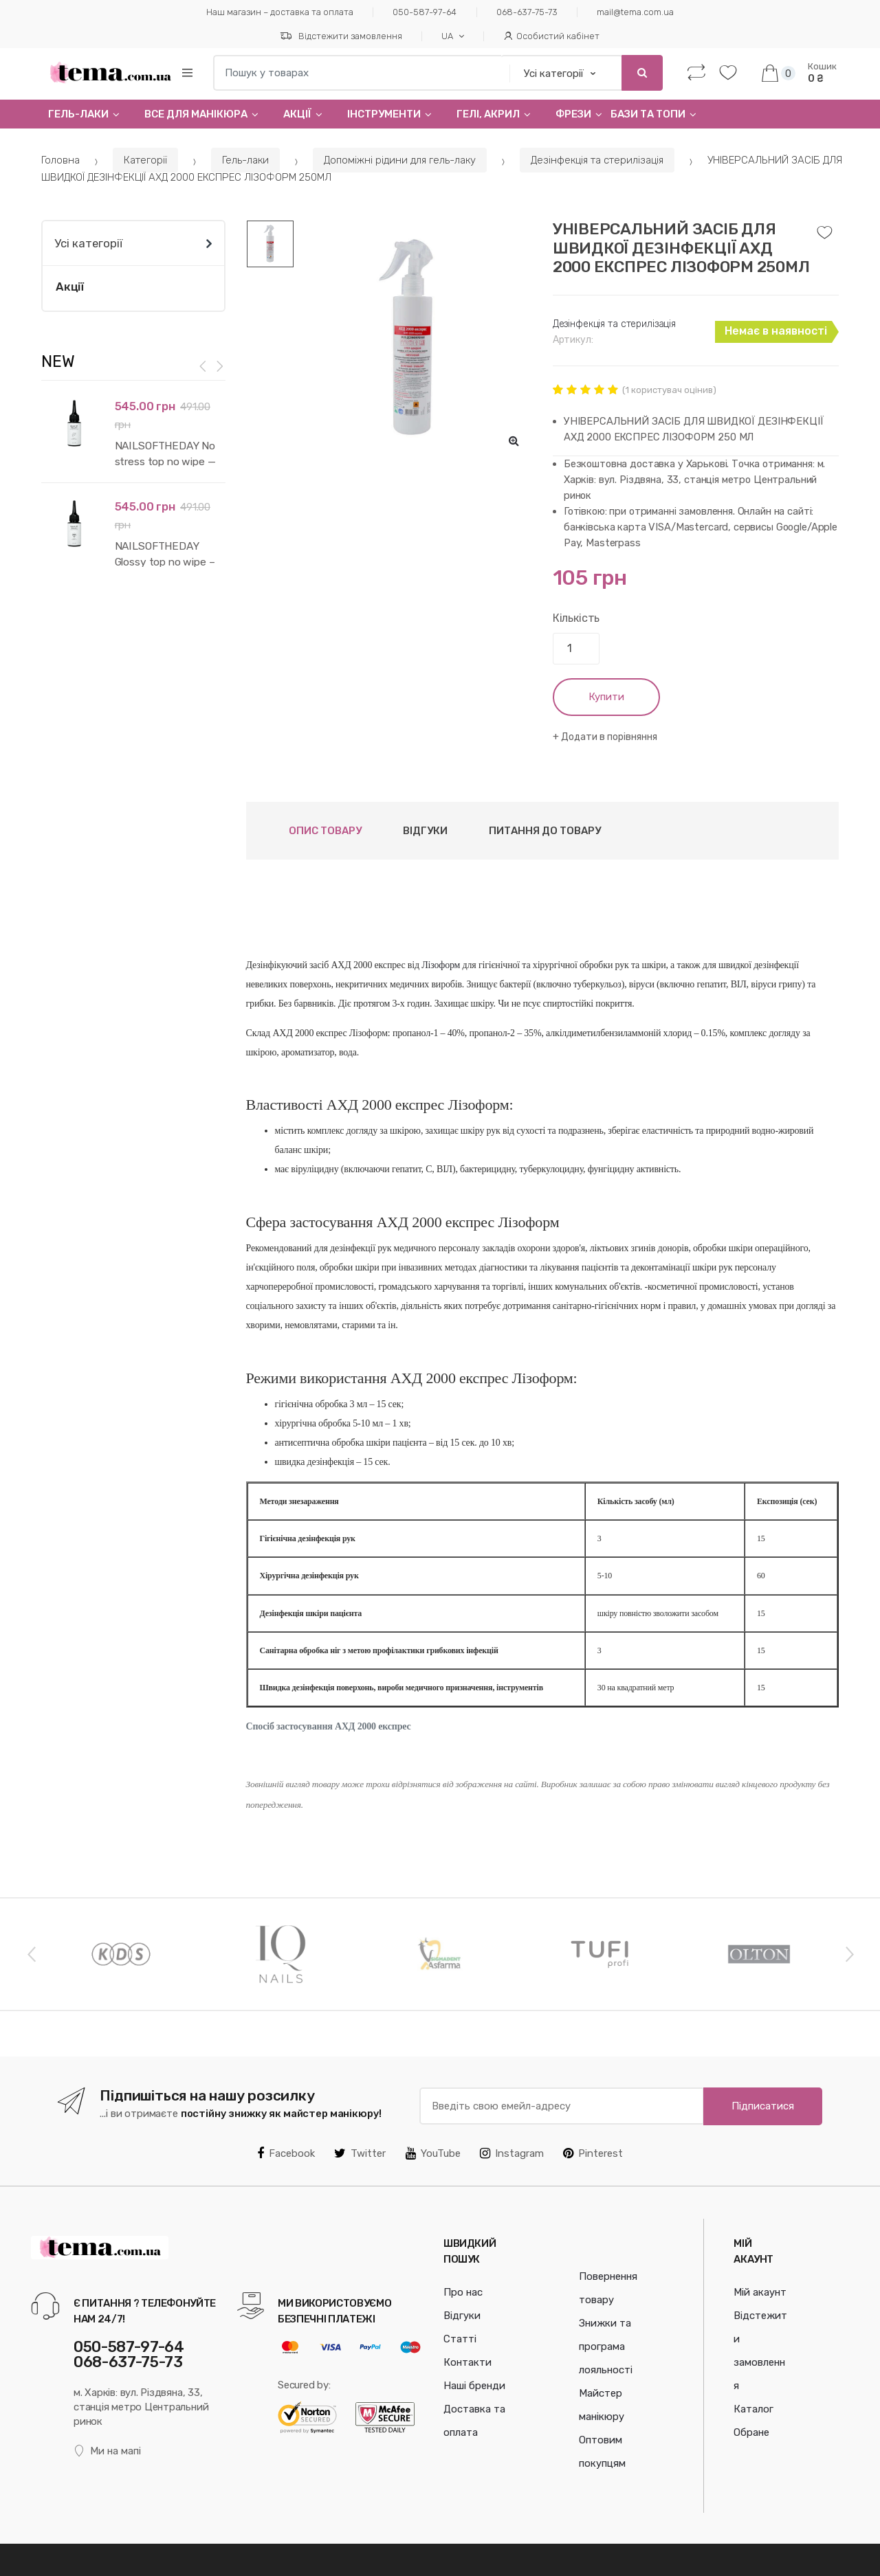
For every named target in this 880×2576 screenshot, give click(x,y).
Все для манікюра (196, 114)
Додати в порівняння (609, 737)
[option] (413, 339)
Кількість (576, 618)
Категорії (145, 160)
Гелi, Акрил (488, 114)
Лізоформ (440, 965)
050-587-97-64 (424, 12)
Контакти (467, 2362)
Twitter (360, 2153)
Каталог (753, 2409)
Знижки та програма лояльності (605, 2346)
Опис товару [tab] (325, 831)
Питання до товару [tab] (545, 831)
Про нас (463, 2292)
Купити (606, 697)
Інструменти (384, 114)
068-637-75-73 (527, 12)
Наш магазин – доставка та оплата (279, 12)
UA (447, 36)
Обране (751, 2432)
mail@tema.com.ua (635, 12)
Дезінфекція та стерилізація (597, 160)
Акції (297, 114)
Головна (60, 160)
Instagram (512, 2153)
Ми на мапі (107, 2451)
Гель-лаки (78, 114)
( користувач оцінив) (669, 390)
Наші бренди (474, 2385)
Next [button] (849, 1953)
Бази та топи (647, 114)
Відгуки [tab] (425, 831)
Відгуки (462, 2315)
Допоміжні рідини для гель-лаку (400, 160)
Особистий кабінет (552, 36)
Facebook (286, 2153)
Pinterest (593, 2153)
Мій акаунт (760, 2292)
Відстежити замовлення (341, 35)
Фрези (573, 114)
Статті (459, 2339)
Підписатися (763, 2106)
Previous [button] (31, 1953)
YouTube (433, 2153)
